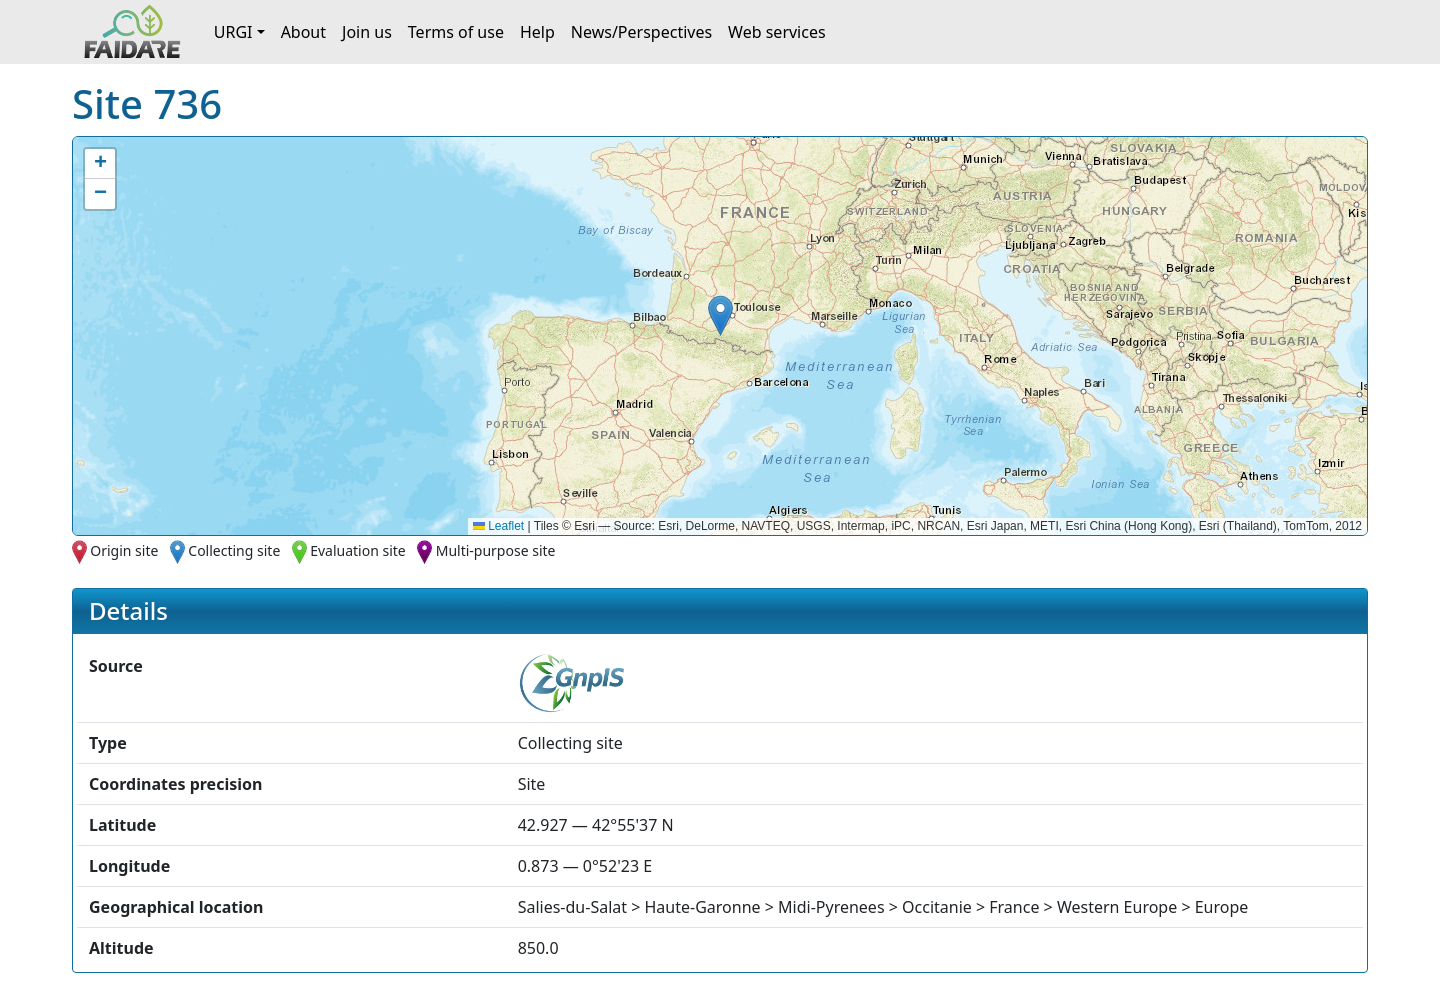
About (303, 32)
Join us (367, 32)
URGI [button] (233, 32)
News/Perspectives (641, 32)
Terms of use (456, 32)
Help (537, 32)
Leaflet (498, 526)
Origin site (124, 550)
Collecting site (234, 550)
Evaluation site (358, 550)
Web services (777, 32)
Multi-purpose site (496, 550)
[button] (720, 315)
